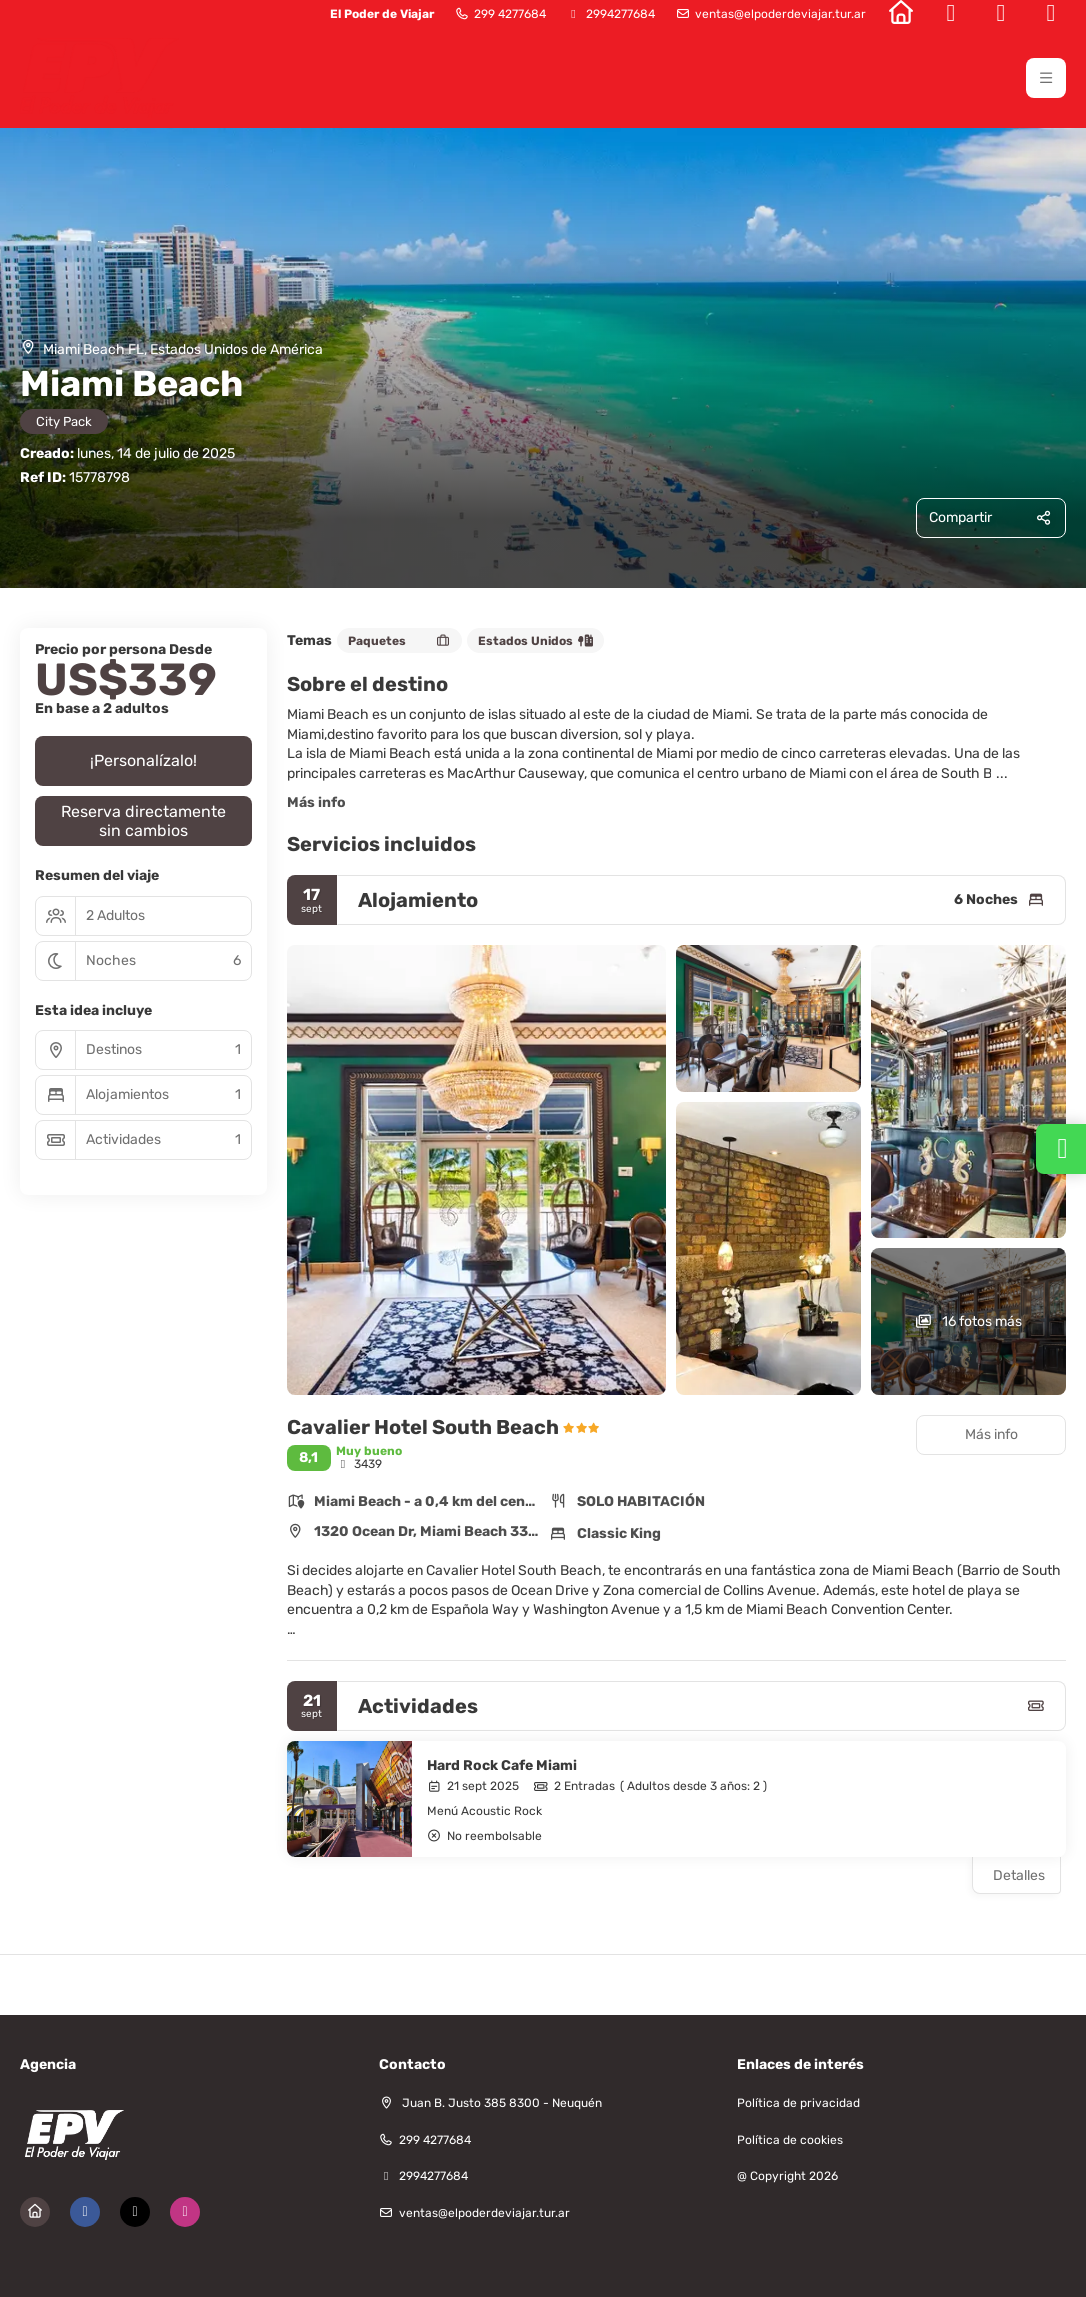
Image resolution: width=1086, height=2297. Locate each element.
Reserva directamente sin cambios (143, 821)
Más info (316, 802)
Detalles (1019, 1875)
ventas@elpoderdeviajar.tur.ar (780, 14)
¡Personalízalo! (143, 760)
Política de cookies (790, 2140)
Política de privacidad (798, 2103)
